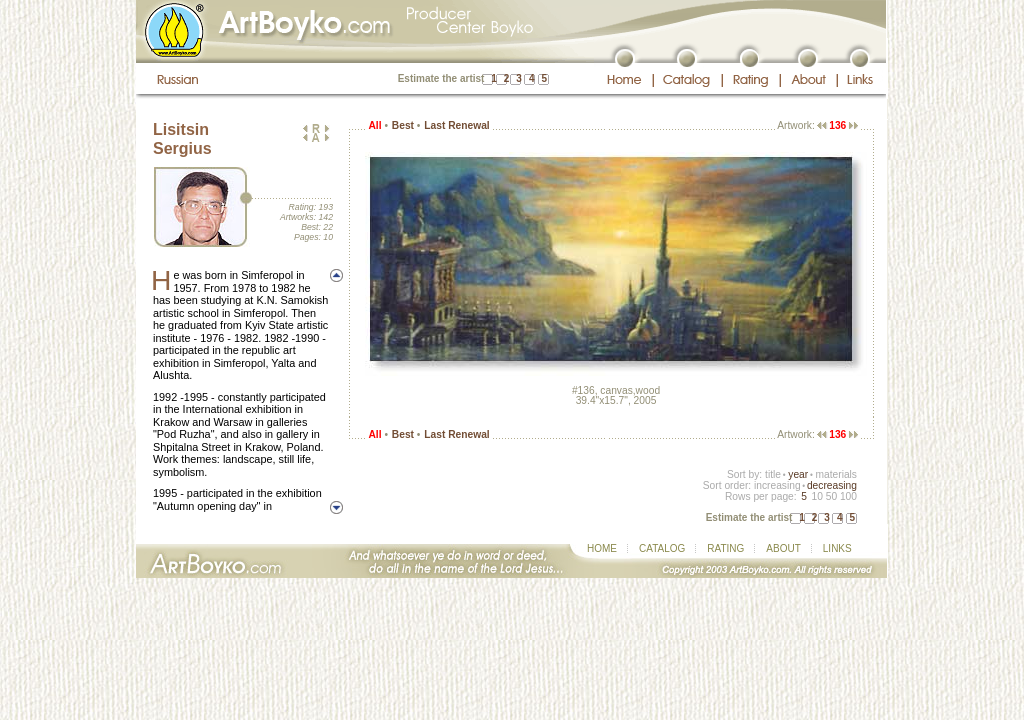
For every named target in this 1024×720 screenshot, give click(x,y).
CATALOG (662, 548)
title (773, 474)
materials (836, 474)
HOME (602, 548)
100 (848, 496)
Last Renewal (456, 125)
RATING (725, 548)
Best (403, 125)
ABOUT (783, 548)
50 (831, 496)
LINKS (837, 548)
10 (816, 496)
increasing (777, 485)
